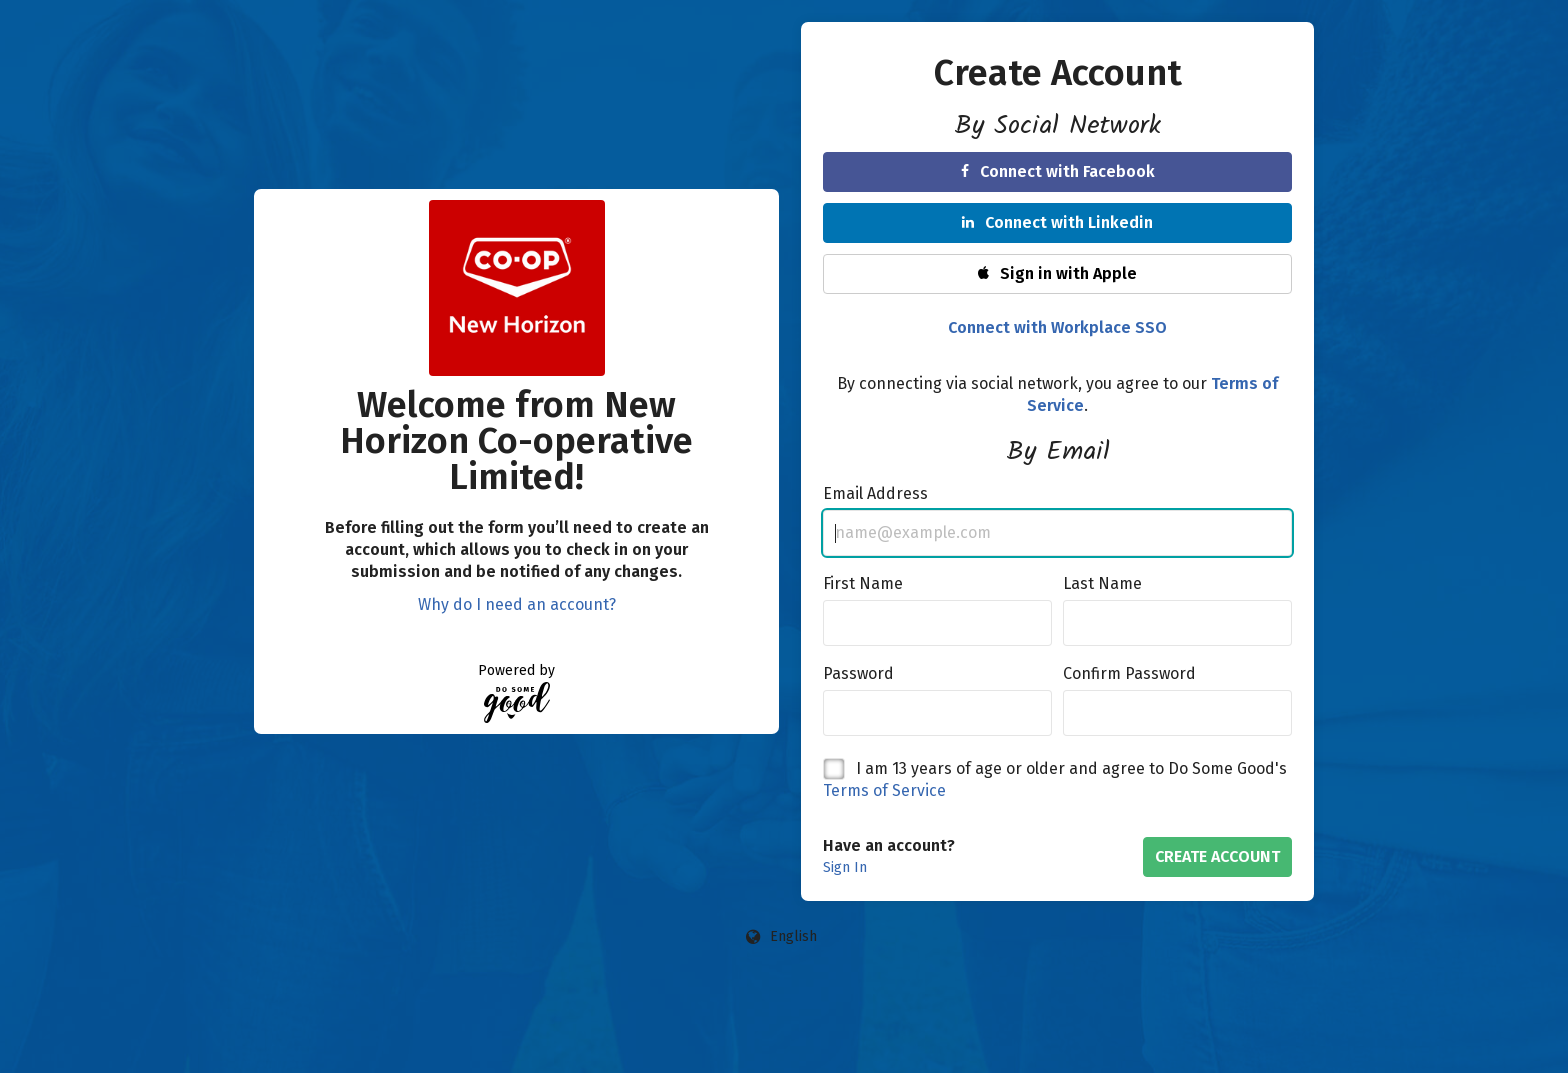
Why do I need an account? (517, 604)
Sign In (845, 867)
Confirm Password (1129, 673)
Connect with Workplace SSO (1057, 327)
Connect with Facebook (1058, 171)
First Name (863, 583)
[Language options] (782, 937)
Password (858, 673)
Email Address (875, 493)
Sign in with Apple (1057, 273)
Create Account (1217, 856)
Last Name (1102, 583)
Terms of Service (884, 790)
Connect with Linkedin (1057, 222)
